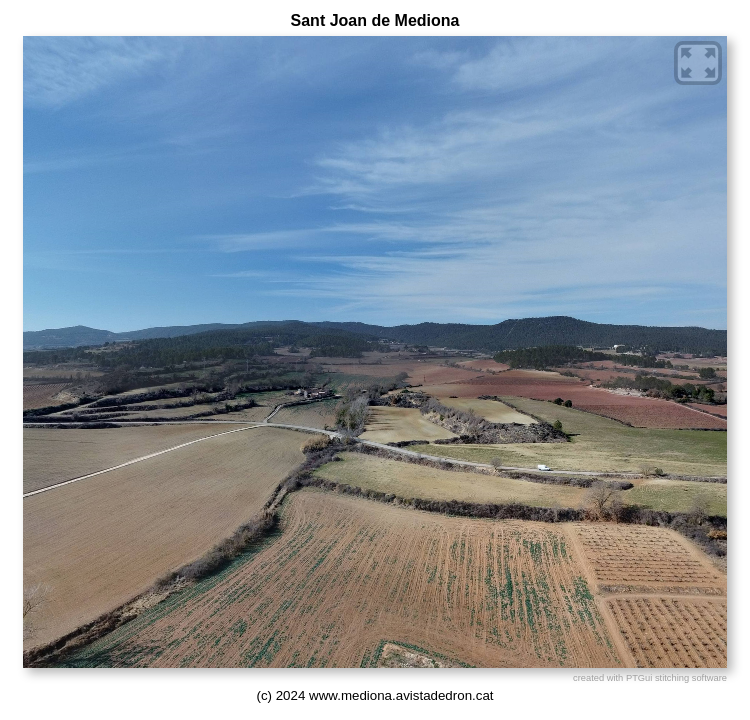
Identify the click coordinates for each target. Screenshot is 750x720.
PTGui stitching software (676, 678)
